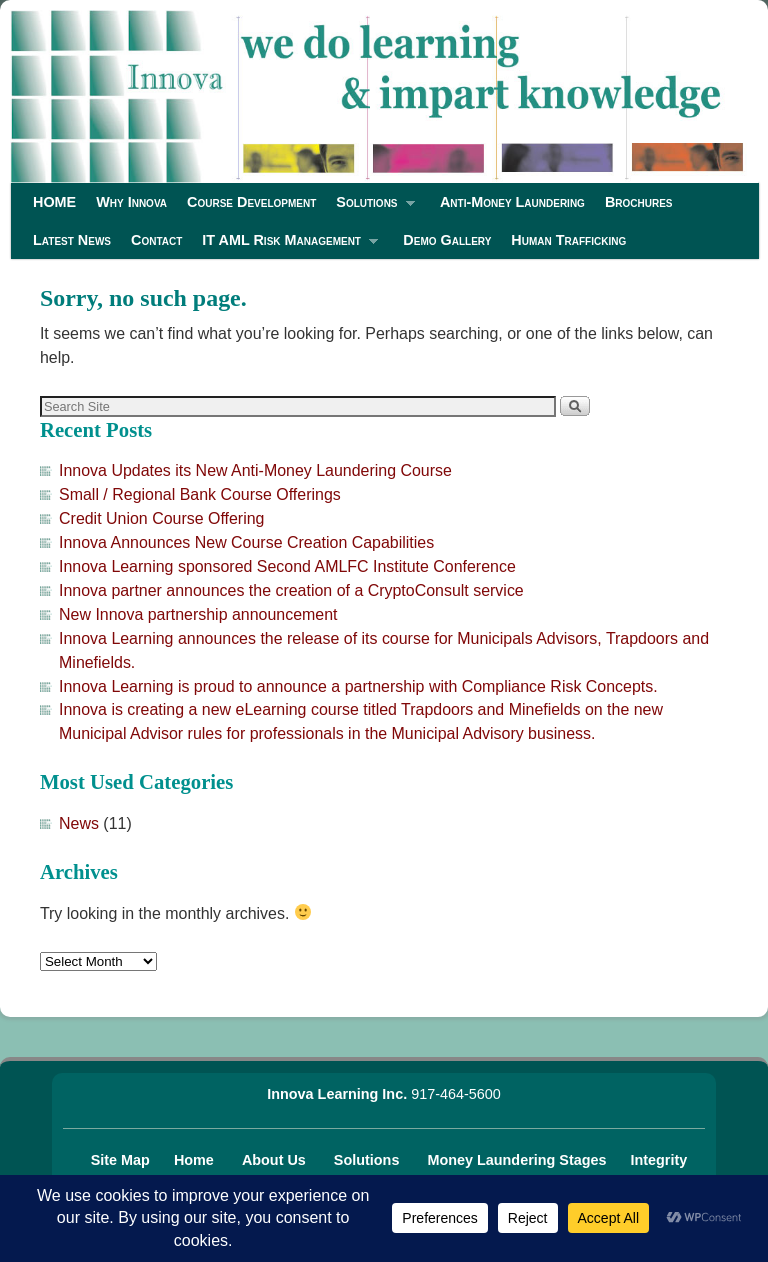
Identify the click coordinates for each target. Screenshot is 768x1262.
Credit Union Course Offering (161, 518)
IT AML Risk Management (285, 245)
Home (196, 1160)
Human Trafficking (568, 240)
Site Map (120, 1160)
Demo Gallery (447, 240)
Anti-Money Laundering (512, 202)
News (79, 823)
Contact (156, 240)
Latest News (72, 240)
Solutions (370, 207)
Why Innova (131, 202)
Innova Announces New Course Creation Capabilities (246, 542)
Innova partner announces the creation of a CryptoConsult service (291, 590)
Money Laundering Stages (518, 1160)
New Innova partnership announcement (198, 614)
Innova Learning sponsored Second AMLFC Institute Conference (287, 566)
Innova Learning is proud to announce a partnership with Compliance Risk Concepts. (358, 686)
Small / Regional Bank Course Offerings (200, 494)
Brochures (639, 202)
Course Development (251, 202)
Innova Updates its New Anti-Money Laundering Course (255, 470)
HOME (54, 202)
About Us (276, 1160)
